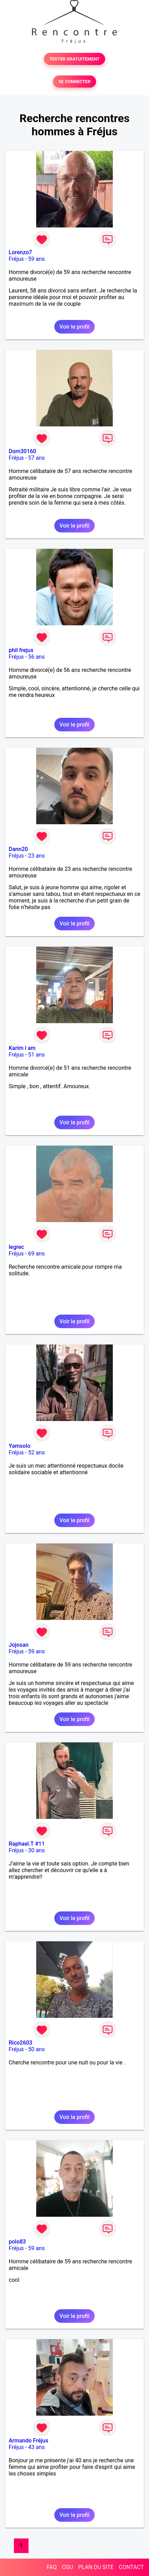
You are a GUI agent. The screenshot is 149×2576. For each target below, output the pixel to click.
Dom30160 (22, 451)
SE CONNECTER (74, 81)
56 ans (36, 656)
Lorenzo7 (20, 252)
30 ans (36, 1850)
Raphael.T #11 (27, 1843)
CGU (67, 2567)
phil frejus (21, 650)
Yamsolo (19, 1446)
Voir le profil (74, 326)
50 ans (36, 2049)
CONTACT (131, 2567)
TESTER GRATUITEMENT (74, 59)
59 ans (36, 259)
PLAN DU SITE (96, 2567)
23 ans (36, 855)
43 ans (36, 2447)
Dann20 (18, 849)
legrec (16, 1247)
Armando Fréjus (28, 2440)
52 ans (36, 1452)
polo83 (17, 2241)
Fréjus (16, 259)
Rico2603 (20, 2042)
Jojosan (19, 1645)
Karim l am (22, 1048)
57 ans (36, 458)
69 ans (36, 1253)
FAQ (52, 2567)
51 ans (36, 1054)
